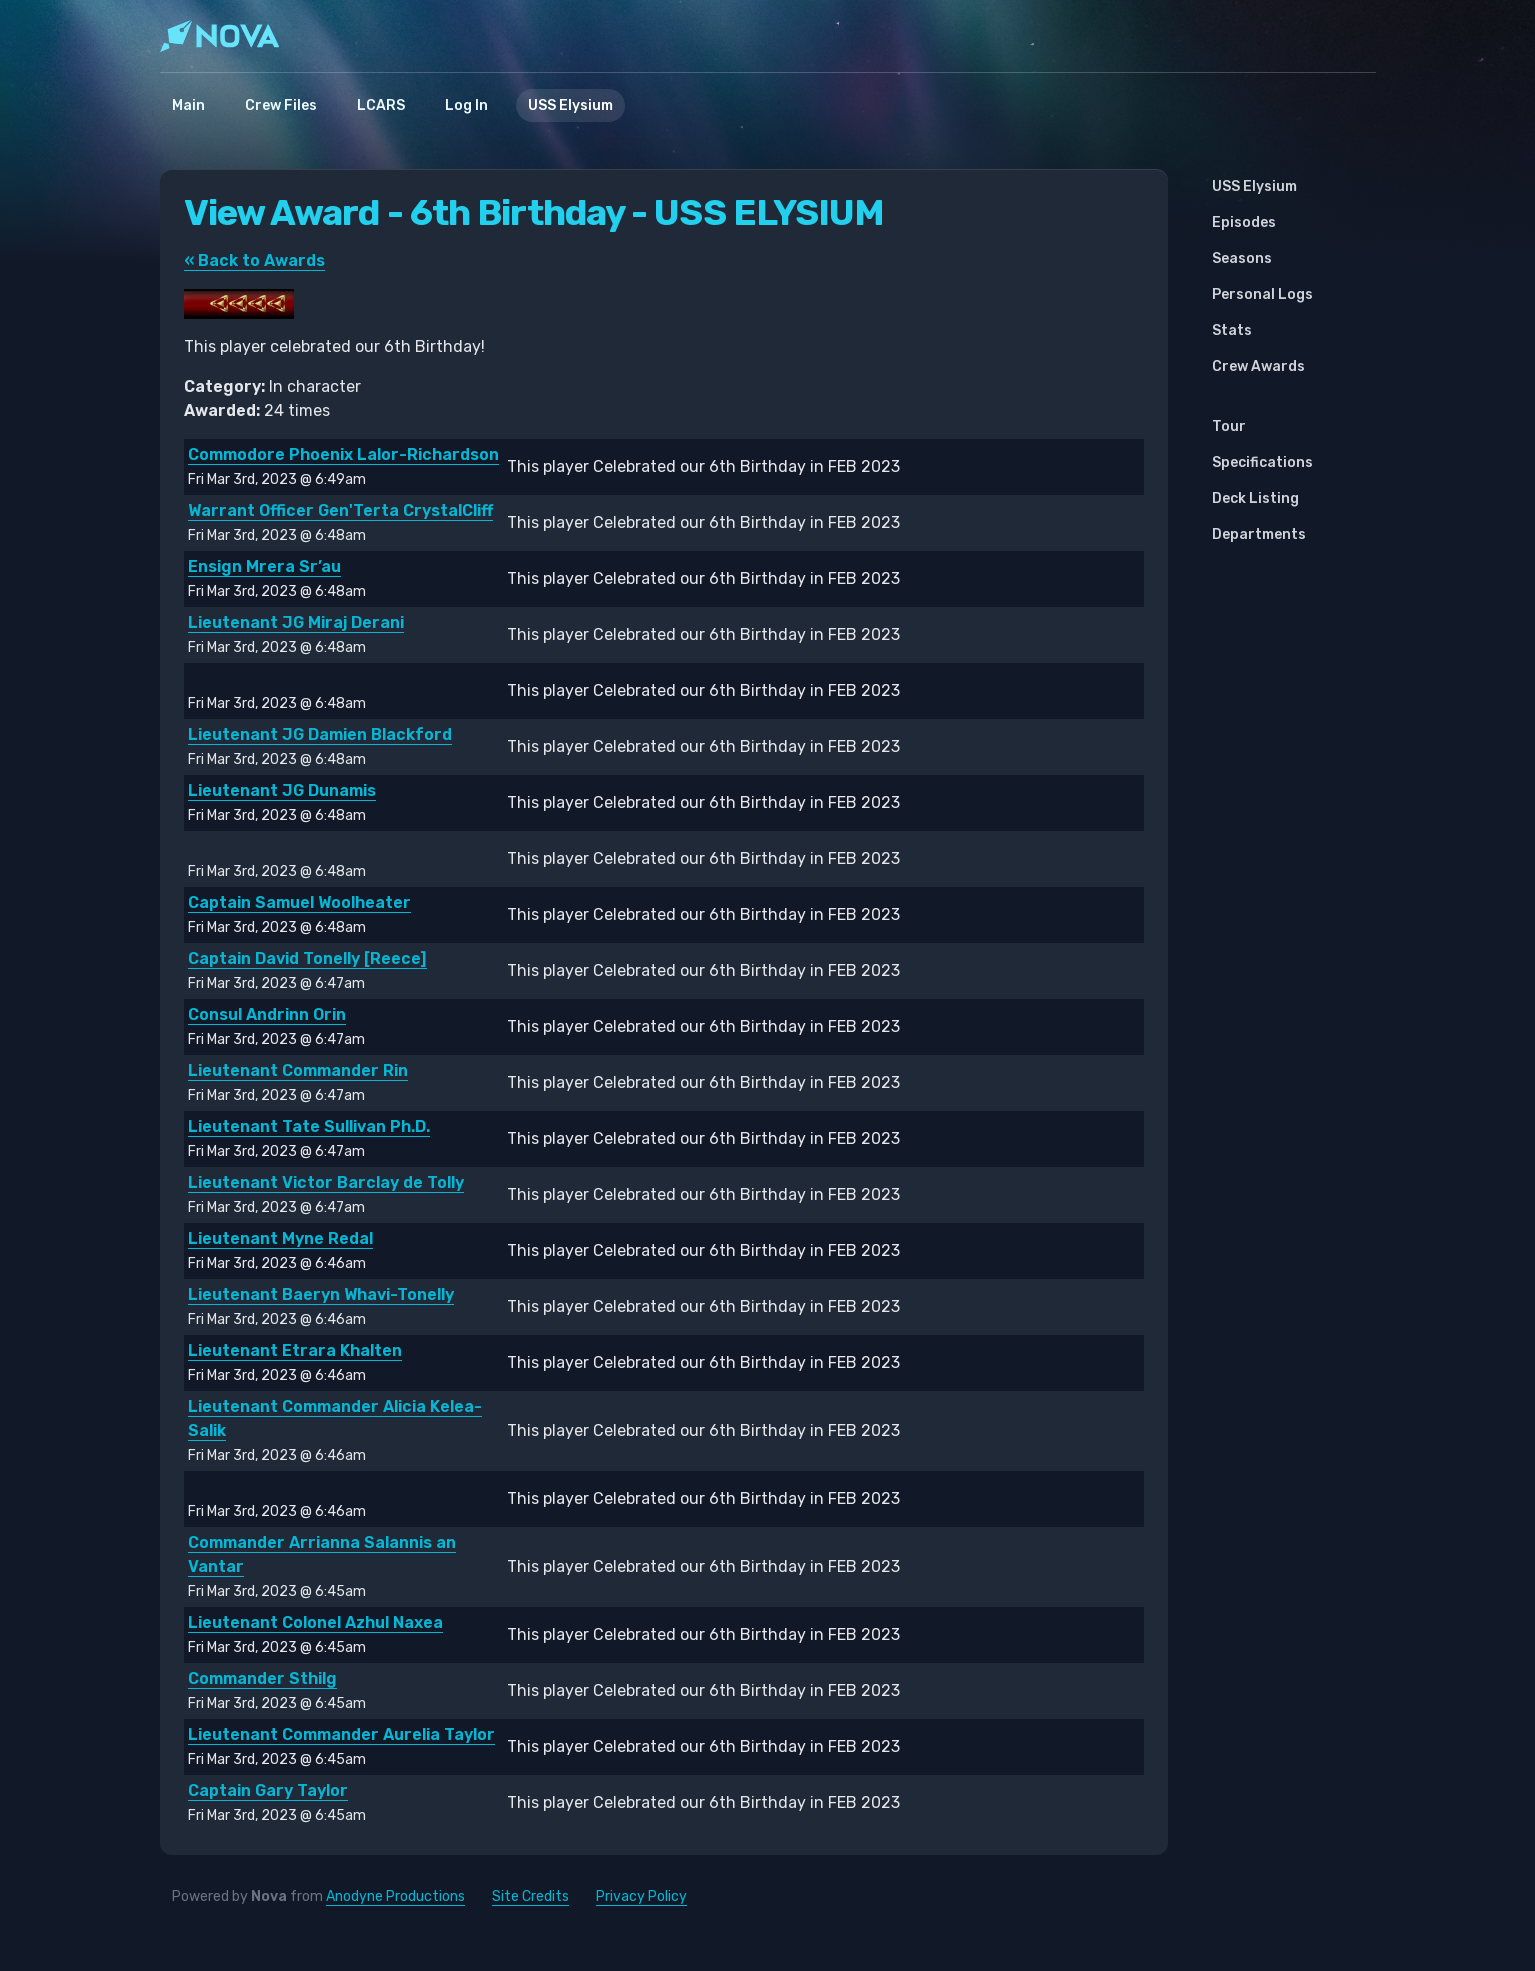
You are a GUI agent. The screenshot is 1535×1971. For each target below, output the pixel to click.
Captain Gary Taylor (268, 1790)
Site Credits (530, 1896)
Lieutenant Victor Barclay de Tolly (326, 1182)
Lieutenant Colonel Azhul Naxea (315, 1622)
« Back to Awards (254, 260)
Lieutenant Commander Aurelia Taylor (341, 1734)
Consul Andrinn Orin (267, 1014)
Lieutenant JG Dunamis (282, 790)
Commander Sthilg (262, 1678)
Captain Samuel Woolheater (299, 902)
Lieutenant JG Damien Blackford (320, 734)
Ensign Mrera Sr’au (264, 566)
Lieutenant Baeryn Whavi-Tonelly (321, 1294)
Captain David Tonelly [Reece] (307, 958)
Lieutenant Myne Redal (280, 1238)
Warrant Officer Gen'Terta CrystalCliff (340, 510)
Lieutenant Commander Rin (298, 1070)
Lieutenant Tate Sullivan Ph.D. (309, 1126)
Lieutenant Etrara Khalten (295, 1350)
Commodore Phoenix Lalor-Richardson (343, 454)
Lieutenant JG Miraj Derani (296, 622)
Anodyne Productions (395, 1896)
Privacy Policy (641, 1896)
